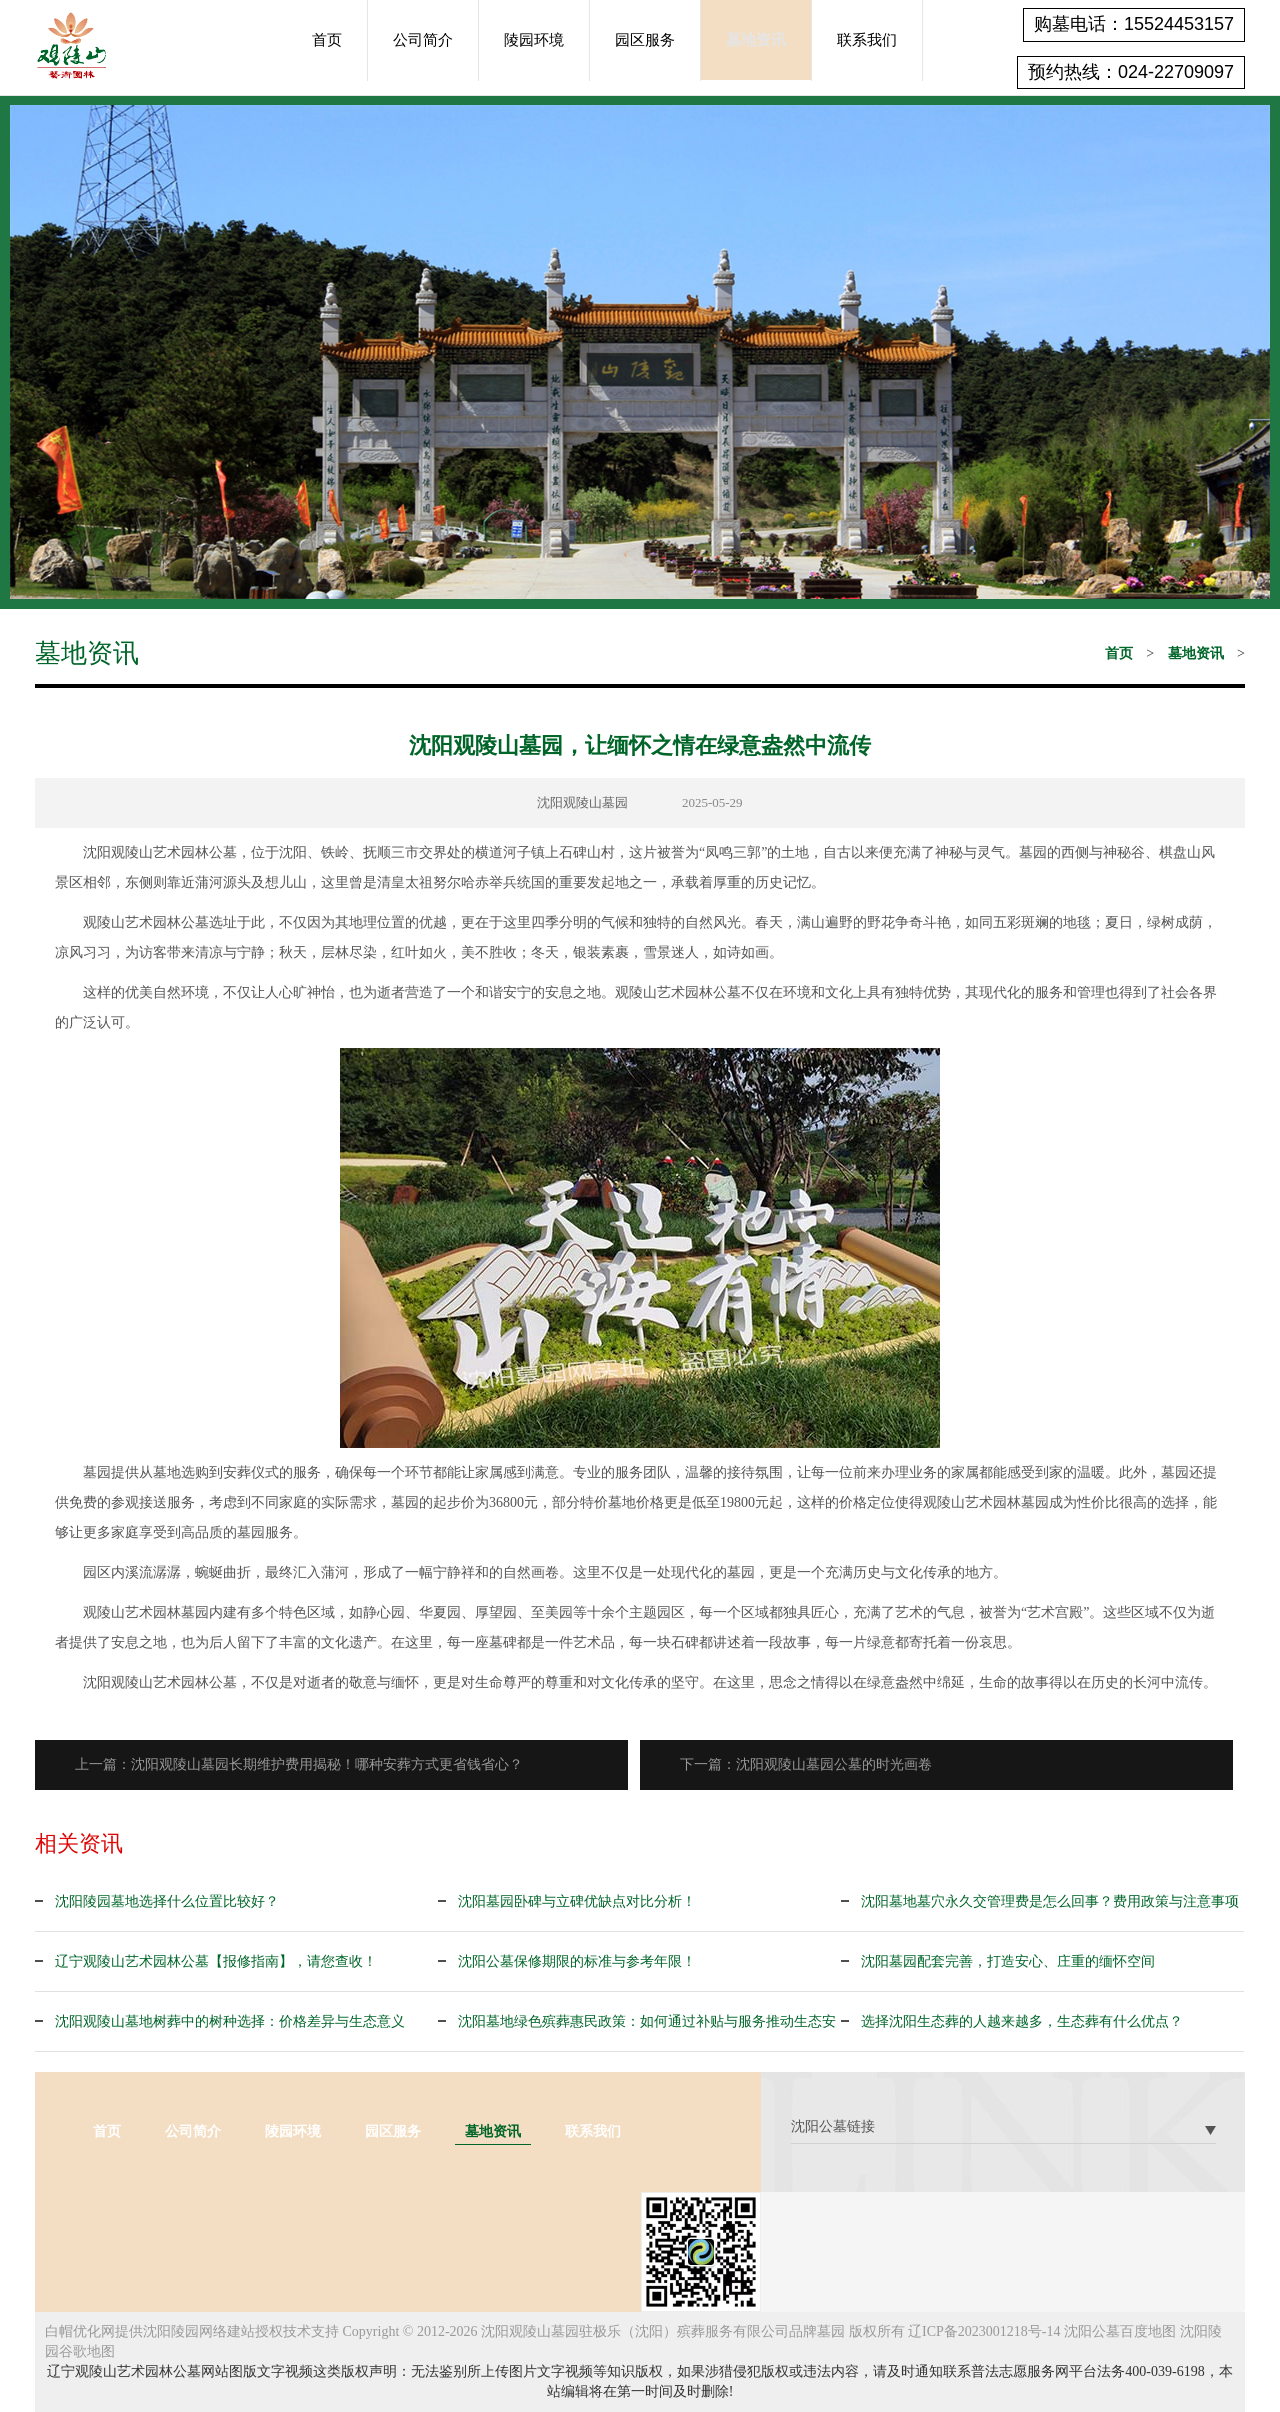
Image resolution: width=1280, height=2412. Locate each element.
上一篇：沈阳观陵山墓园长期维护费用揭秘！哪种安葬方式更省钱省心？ (299, 1764)
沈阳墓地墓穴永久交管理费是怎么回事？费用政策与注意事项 (1050, 1901)
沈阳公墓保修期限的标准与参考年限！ (577, 1961)
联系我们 (867, 40)
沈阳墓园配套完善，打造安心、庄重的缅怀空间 (1008, 1961)
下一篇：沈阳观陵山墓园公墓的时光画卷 (806, 1764)
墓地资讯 (756, 40)
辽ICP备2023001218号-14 (984, 2331)
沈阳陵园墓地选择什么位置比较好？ (167, 1901)
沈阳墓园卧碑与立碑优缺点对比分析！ (577, 1901)
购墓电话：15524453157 (1134, 24)
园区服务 (645, 40)
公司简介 (423, 40)
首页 (327, 40)
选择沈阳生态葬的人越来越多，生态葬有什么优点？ (1022, 2021)
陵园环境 (534, 40)
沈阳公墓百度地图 (1120, 2331)
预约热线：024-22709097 (1131, 72)
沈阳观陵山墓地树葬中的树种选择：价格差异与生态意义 (230, 2021)
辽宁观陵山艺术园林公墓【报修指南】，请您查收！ (216, 1961)
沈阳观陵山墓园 (582, 802)
